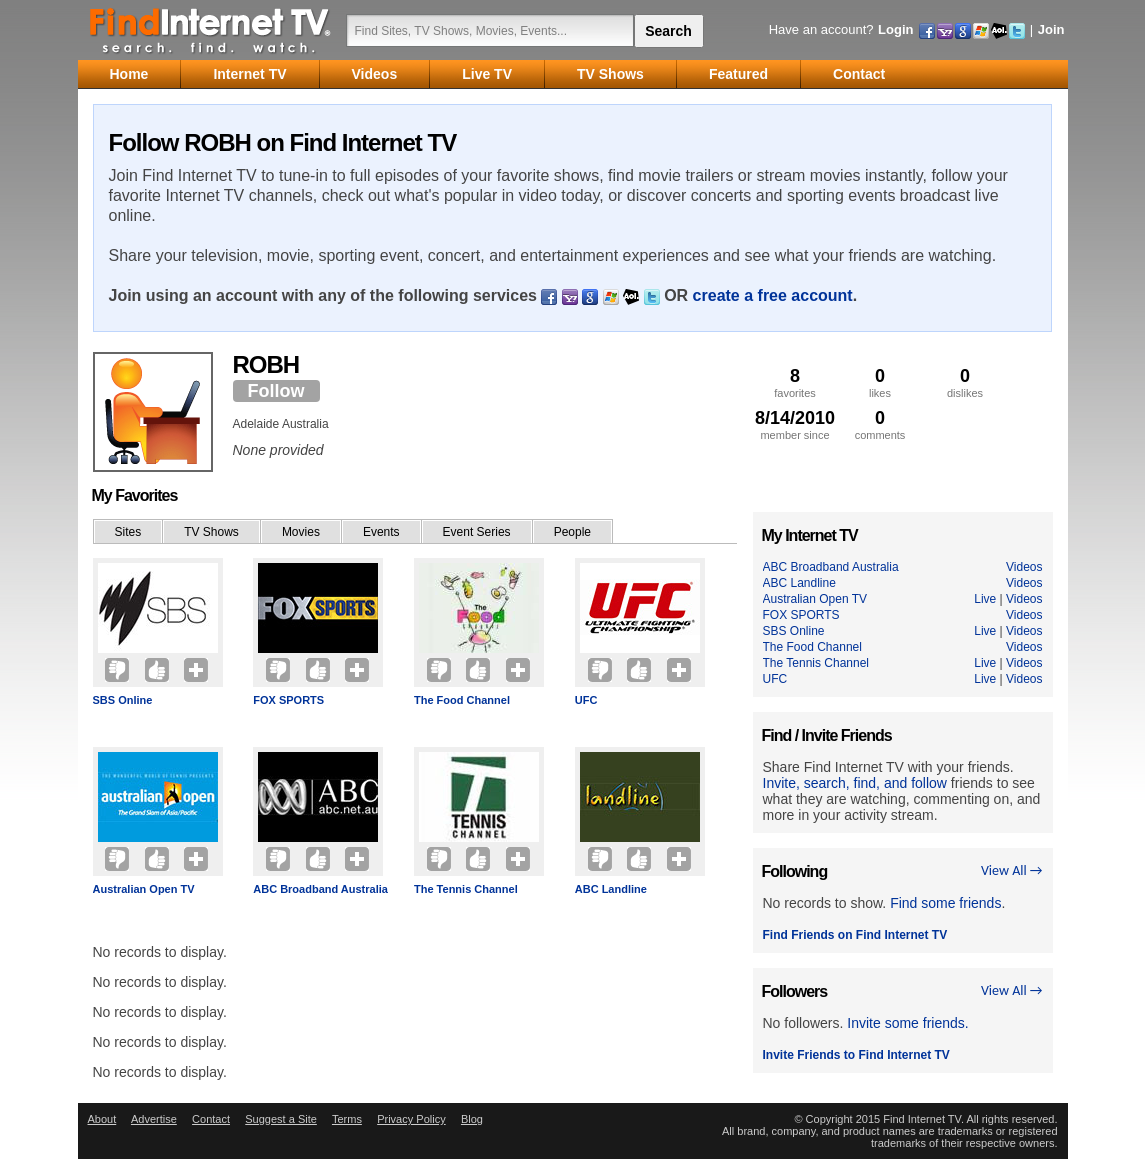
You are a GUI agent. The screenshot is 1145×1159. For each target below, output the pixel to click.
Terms (347, 1119)
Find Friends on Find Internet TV (855, 935)
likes (880, 382)
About (102, 1119)
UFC (586, 700)
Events (381, 532)
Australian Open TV (144, 889)
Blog (472, 1119)
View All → (1012, 870)
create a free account (773, 295)
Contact (211, 1119)
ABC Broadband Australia (320, 889)
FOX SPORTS (288, 700)
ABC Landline (611, 889)
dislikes (965, 382)
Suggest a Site (281, 1119)
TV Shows (211, 532)
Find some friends (945, 903)
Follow (276, 391)
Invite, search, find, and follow (855, 783)
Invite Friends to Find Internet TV (856, 1055)
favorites (795, 382)
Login (895, 29)
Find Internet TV (211, 30)
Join (1051, 29)
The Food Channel (462, 700)
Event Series (477, 532)
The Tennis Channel (466, 889)
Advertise (154, 1119)
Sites (128, 532)
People (572, 532)
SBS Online (123, 700)
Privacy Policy (411, 1119)
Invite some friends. (907, 1023)
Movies (301, 532)
